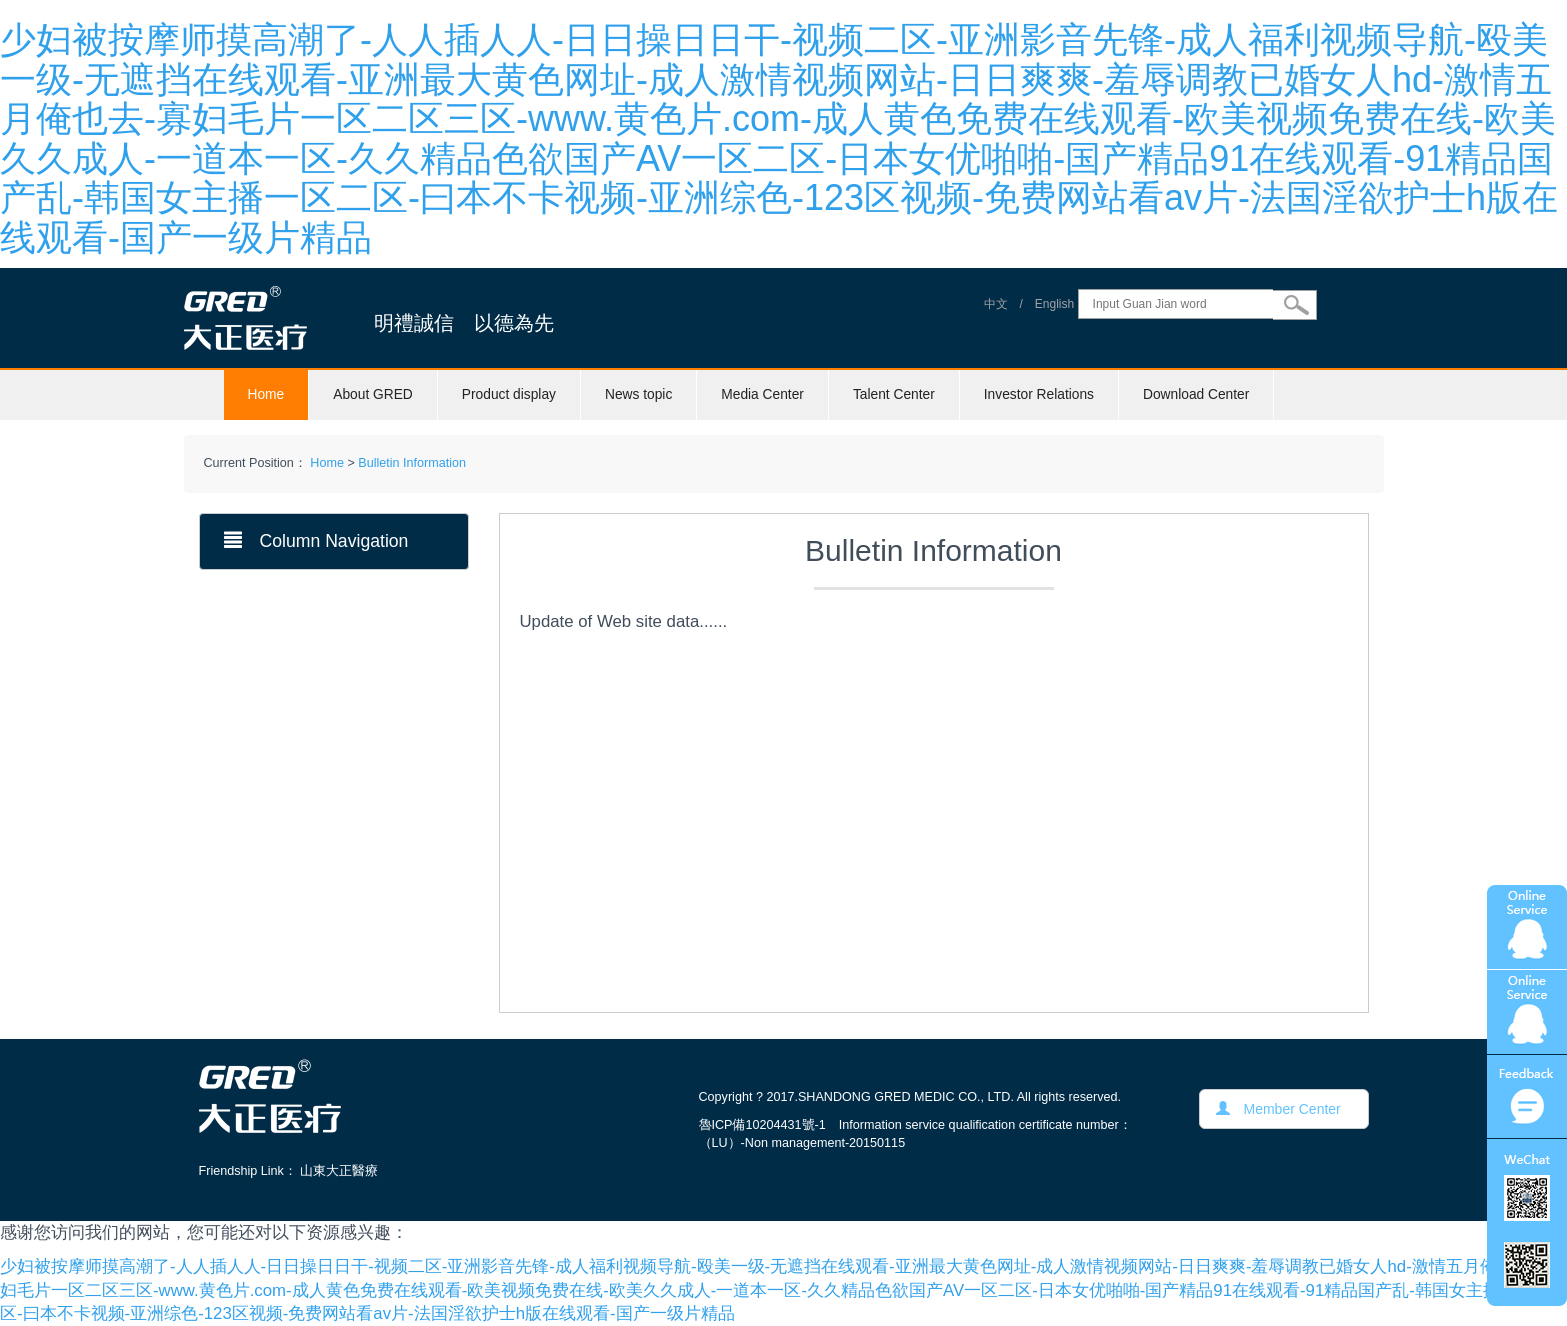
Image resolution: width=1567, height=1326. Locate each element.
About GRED (373, 394)
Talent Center (894, 394)
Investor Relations (1039, 394)
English (1054, 304)
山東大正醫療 (339, 1171)
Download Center (1196, 394)
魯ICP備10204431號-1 (762, 1125)
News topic (638, 394)
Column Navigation (316, 541)
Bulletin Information (412, 463)
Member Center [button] (1278, 1109)
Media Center (762, 394)
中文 (996, 304)
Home (266, 394)
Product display (509, 394)
